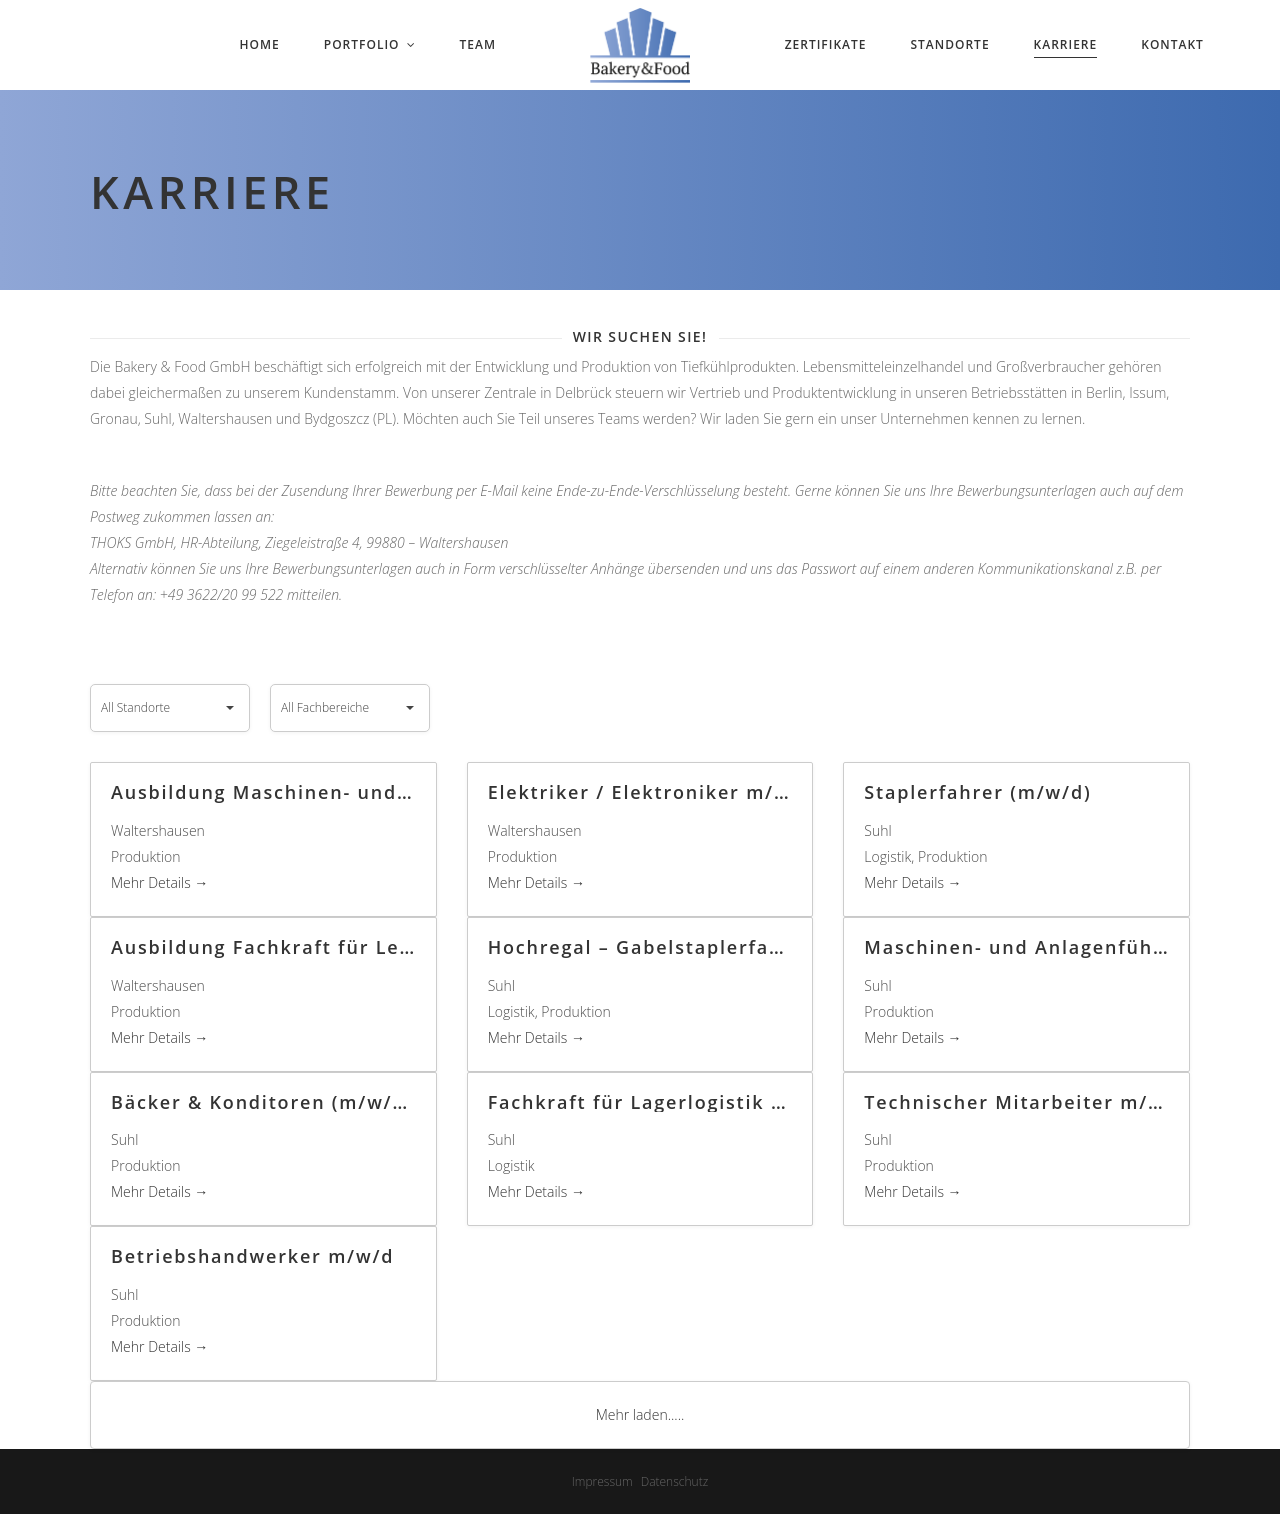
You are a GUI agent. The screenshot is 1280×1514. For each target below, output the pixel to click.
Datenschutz (675, 1481)
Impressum (602, 1481)
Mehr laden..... (640, 1414)
